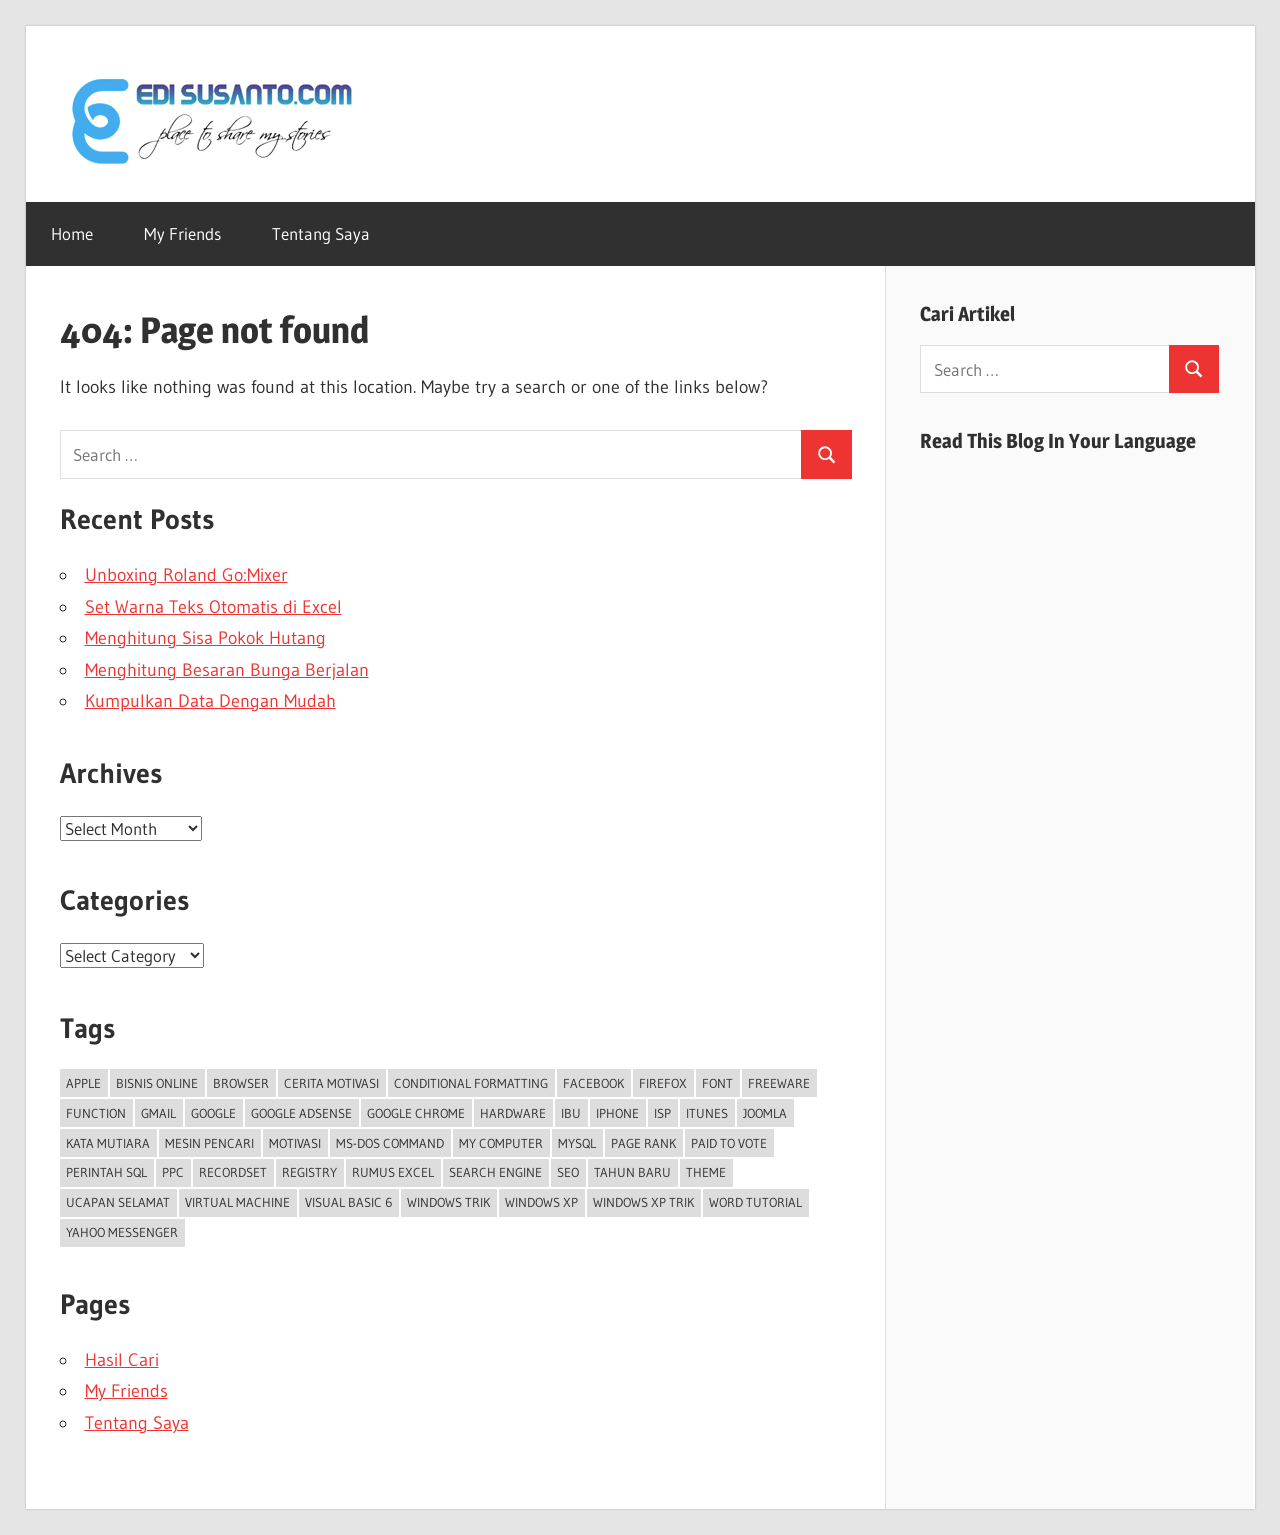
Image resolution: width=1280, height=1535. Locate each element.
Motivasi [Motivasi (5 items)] (295, 1143)
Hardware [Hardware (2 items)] (513, 1113)
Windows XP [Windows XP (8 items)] (541, 1202)
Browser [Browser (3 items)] (241, 1083)
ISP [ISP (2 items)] (662, 1113)
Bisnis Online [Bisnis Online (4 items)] (157, 1083)
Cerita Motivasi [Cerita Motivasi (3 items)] (331, 1083)
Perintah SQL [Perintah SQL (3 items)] (106, 1172)
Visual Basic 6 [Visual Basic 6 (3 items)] (348, 1202)
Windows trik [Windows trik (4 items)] (448, 1202)
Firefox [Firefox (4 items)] (663, 1083)
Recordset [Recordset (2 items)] (233, 1172)
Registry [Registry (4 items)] (309, 1172)
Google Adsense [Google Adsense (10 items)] (301, 1113)
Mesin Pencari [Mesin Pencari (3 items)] (209, 1143)
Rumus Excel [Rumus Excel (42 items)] (393, 1172)
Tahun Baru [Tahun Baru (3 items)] (632, 1172)
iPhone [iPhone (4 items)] (617, 1113)
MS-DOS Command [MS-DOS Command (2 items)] (390, 1143)
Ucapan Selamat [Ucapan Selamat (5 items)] (118, 1202)
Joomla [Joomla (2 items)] (765, 1113)
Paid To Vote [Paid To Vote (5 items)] (729, 1143)
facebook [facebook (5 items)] (593, 1083)
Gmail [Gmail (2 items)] (158, 1113)
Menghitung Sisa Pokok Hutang (205, 638)
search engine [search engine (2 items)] (495, 1172)
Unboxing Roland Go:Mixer (186, 575)
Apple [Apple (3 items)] (83, 1083)
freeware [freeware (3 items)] (779, 1083)
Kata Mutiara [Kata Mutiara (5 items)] (108, 1143)
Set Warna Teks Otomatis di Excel (213, 607)
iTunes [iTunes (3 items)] (707, 1113)
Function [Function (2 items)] (96, 1113)
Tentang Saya (321, 233)
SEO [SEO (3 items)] (568, 1172)
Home (72, 233)
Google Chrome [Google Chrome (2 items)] (416, 1113)
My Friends (182, 233)
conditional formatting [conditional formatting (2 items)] (471, 1083)
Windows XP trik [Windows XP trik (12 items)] (643, 1202)
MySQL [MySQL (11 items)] (577, 1143)
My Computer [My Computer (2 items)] (501, 1143)
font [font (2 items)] (717, 1083)
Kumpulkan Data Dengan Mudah (210, 701)
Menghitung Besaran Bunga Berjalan (227, 670)
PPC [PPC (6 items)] (173, 1172)
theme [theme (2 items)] (706, 1172)
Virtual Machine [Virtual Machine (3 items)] (237, 1202)
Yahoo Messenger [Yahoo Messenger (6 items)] (122, 1232)
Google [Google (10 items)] (213, 1113)
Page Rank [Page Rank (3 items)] (643, 1143)
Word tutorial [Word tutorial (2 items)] (755, 1202)
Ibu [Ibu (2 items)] (571, 1113)
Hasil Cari (122, 1360)
